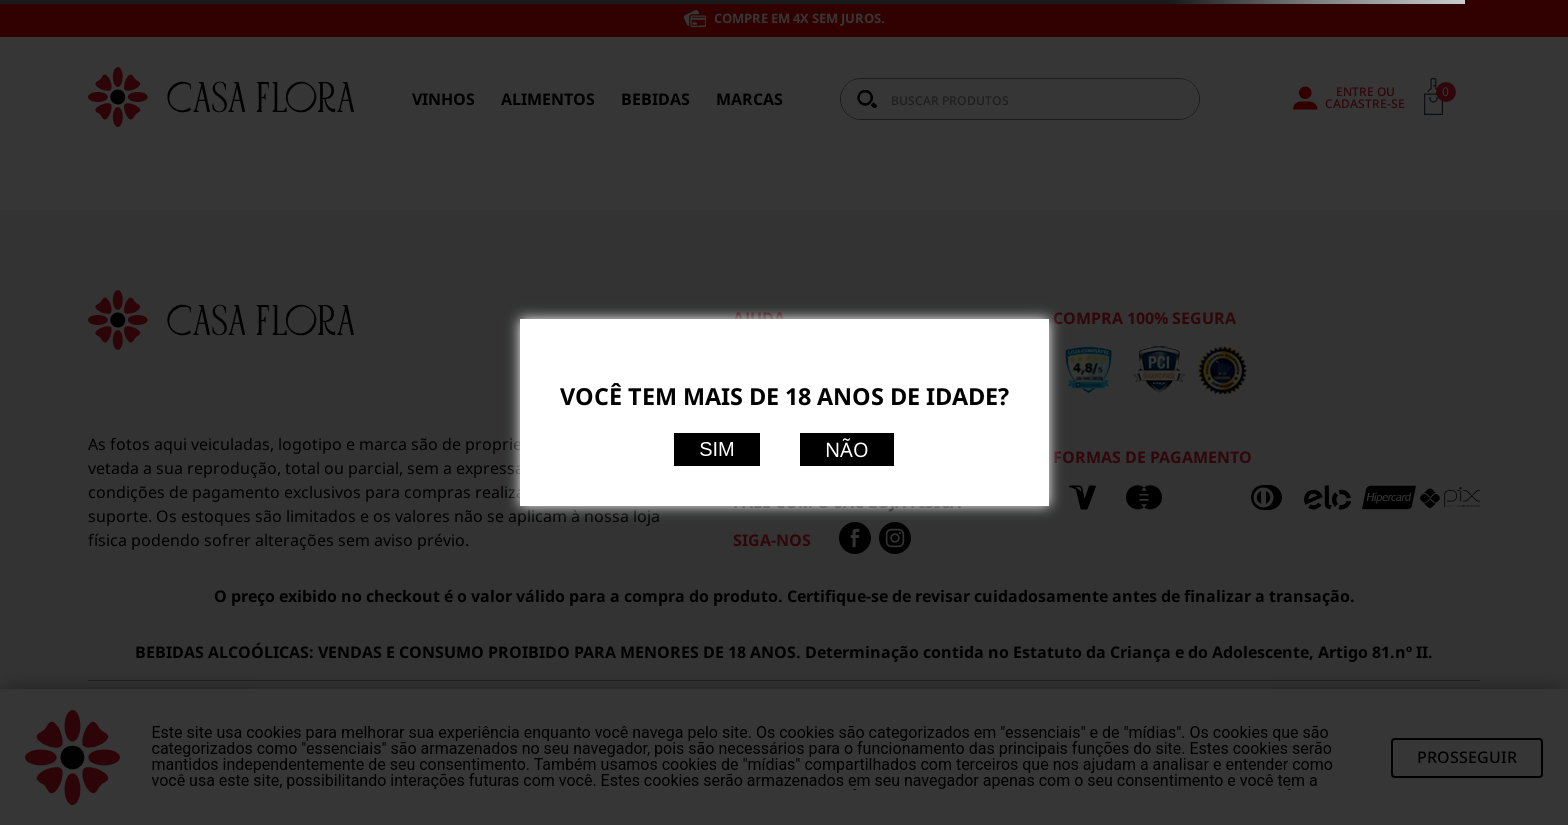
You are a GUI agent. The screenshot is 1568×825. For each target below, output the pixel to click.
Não (847, 449)
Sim (717, 449)
